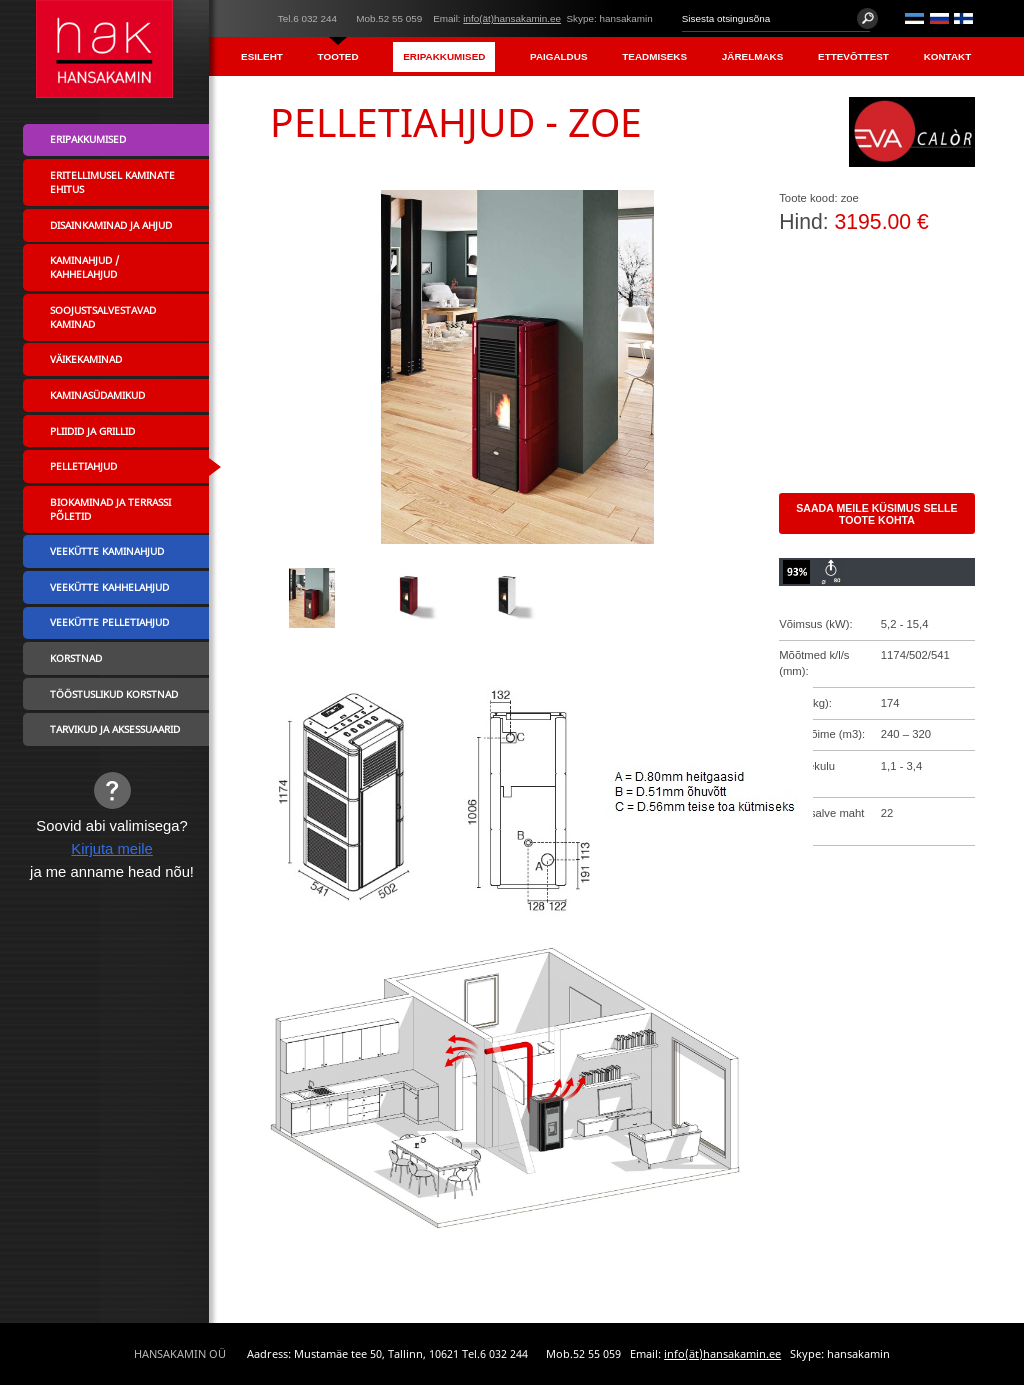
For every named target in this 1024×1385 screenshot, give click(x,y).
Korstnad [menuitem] (76, 658)
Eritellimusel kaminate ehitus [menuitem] (112, 182)
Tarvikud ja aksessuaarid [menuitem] (115, 729)
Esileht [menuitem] (262, 56)
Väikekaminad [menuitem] (86, 359)
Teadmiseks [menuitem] (654, 56)
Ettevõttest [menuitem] (853, 56)
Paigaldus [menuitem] (558, 56)
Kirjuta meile (112, 849)
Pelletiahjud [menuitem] (83, 466)
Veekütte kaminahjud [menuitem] (107, 551)
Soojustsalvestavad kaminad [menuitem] (103, 317)
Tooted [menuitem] (338, 56)
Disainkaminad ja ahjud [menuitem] (111, 225)
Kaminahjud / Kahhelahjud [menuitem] (84, 267)
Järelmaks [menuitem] (752, 56)
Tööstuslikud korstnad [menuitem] (114, 694)
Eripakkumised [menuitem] (444, 56)
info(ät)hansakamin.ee (512, 18)
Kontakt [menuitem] (948, 56)
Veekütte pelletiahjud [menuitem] (109, 622)
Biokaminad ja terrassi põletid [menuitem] (110, 509)
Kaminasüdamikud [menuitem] (97, 395)
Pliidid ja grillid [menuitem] (92, 431)
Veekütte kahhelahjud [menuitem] (109, 587)
